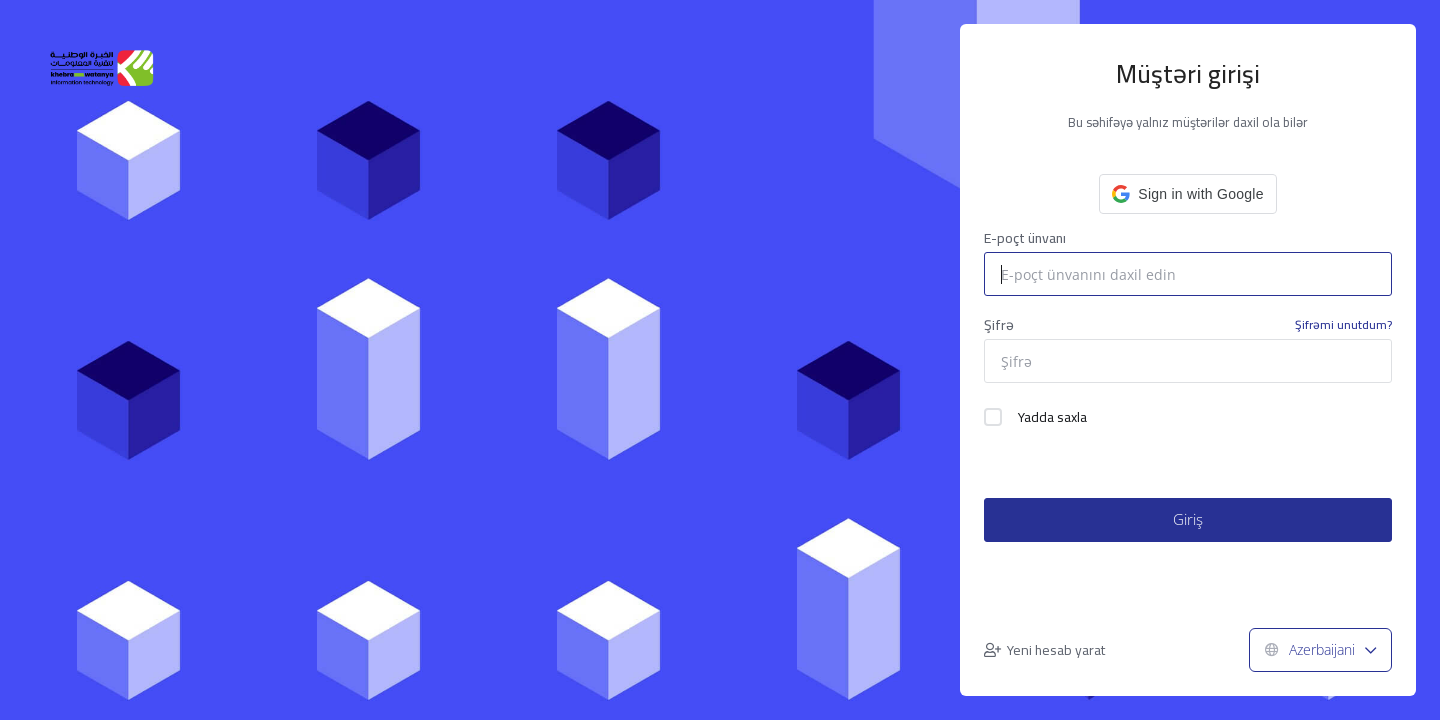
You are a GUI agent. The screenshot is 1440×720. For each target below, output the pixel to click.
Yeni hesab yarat (1044, 650)
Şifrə (1188, 325)
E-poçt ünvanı (1025, 238)
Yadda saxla (1035, 417)
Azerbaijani (1320, 649)
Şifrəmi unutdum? (1343, 325)
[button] (1187, 194)
